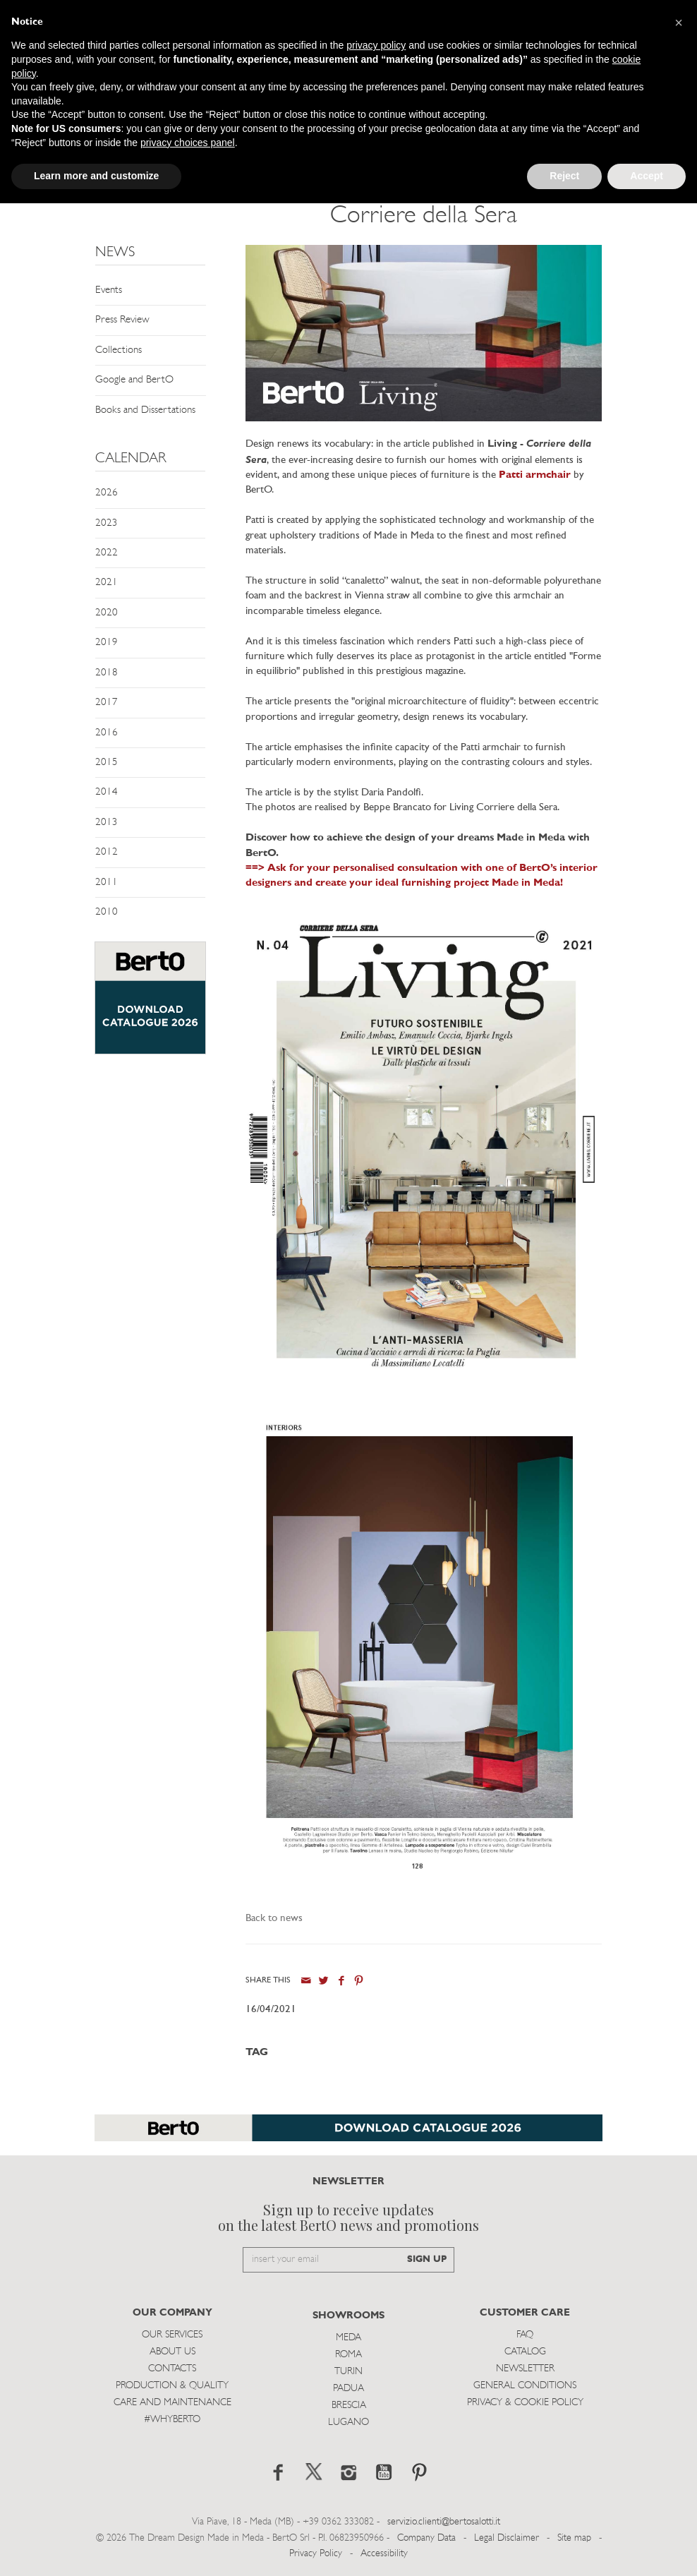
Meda (348, 2338)
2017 (106, 702)
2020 (106, 613)
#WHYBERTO (172, 2419)
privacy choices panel (187, 142)
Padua (348, 2388)
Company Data (426, 2538)
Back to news (274, 1918)
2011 (106, 882)
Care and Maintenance (172, 2402)
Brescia (349, 2405)
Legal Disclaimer (506, 2538)
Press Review (122, 320)
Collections (118, 350)
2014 (106, 792)
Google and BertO (134, 380)
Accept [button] (646, 175)
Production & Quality (172, 2386)
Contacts (172, 2369)
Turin (348, 2371)
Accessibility (384, 2553)
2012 (106, 852)
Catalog (525, 2352)
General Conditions (524, 2386)
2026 (106, 493)
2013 (106, 822)
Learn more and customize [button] (96, 175)
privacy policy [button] (376, 45)
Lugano (348, 2422)
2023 (106, 523)
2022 (106, 553)
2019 (106, 642)
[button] (678, 22)
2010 (106, 912)
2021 (106, 582)
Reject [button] (564, 175)
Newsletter (525, 2369)
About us (172, 2352)
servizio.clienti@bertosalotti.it (443, 2522)
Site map (574, 2538)
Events (108, 290)
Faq (524, 2335)
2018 (106, 673)
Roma (348, 2354)
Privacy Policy (315, 2553)
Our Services (172, 2335)
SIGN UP (427, 2259)
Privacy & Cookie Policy (525, 2402)
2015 (106, 762)
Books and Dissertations (145, 410)
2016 (106, 733)
